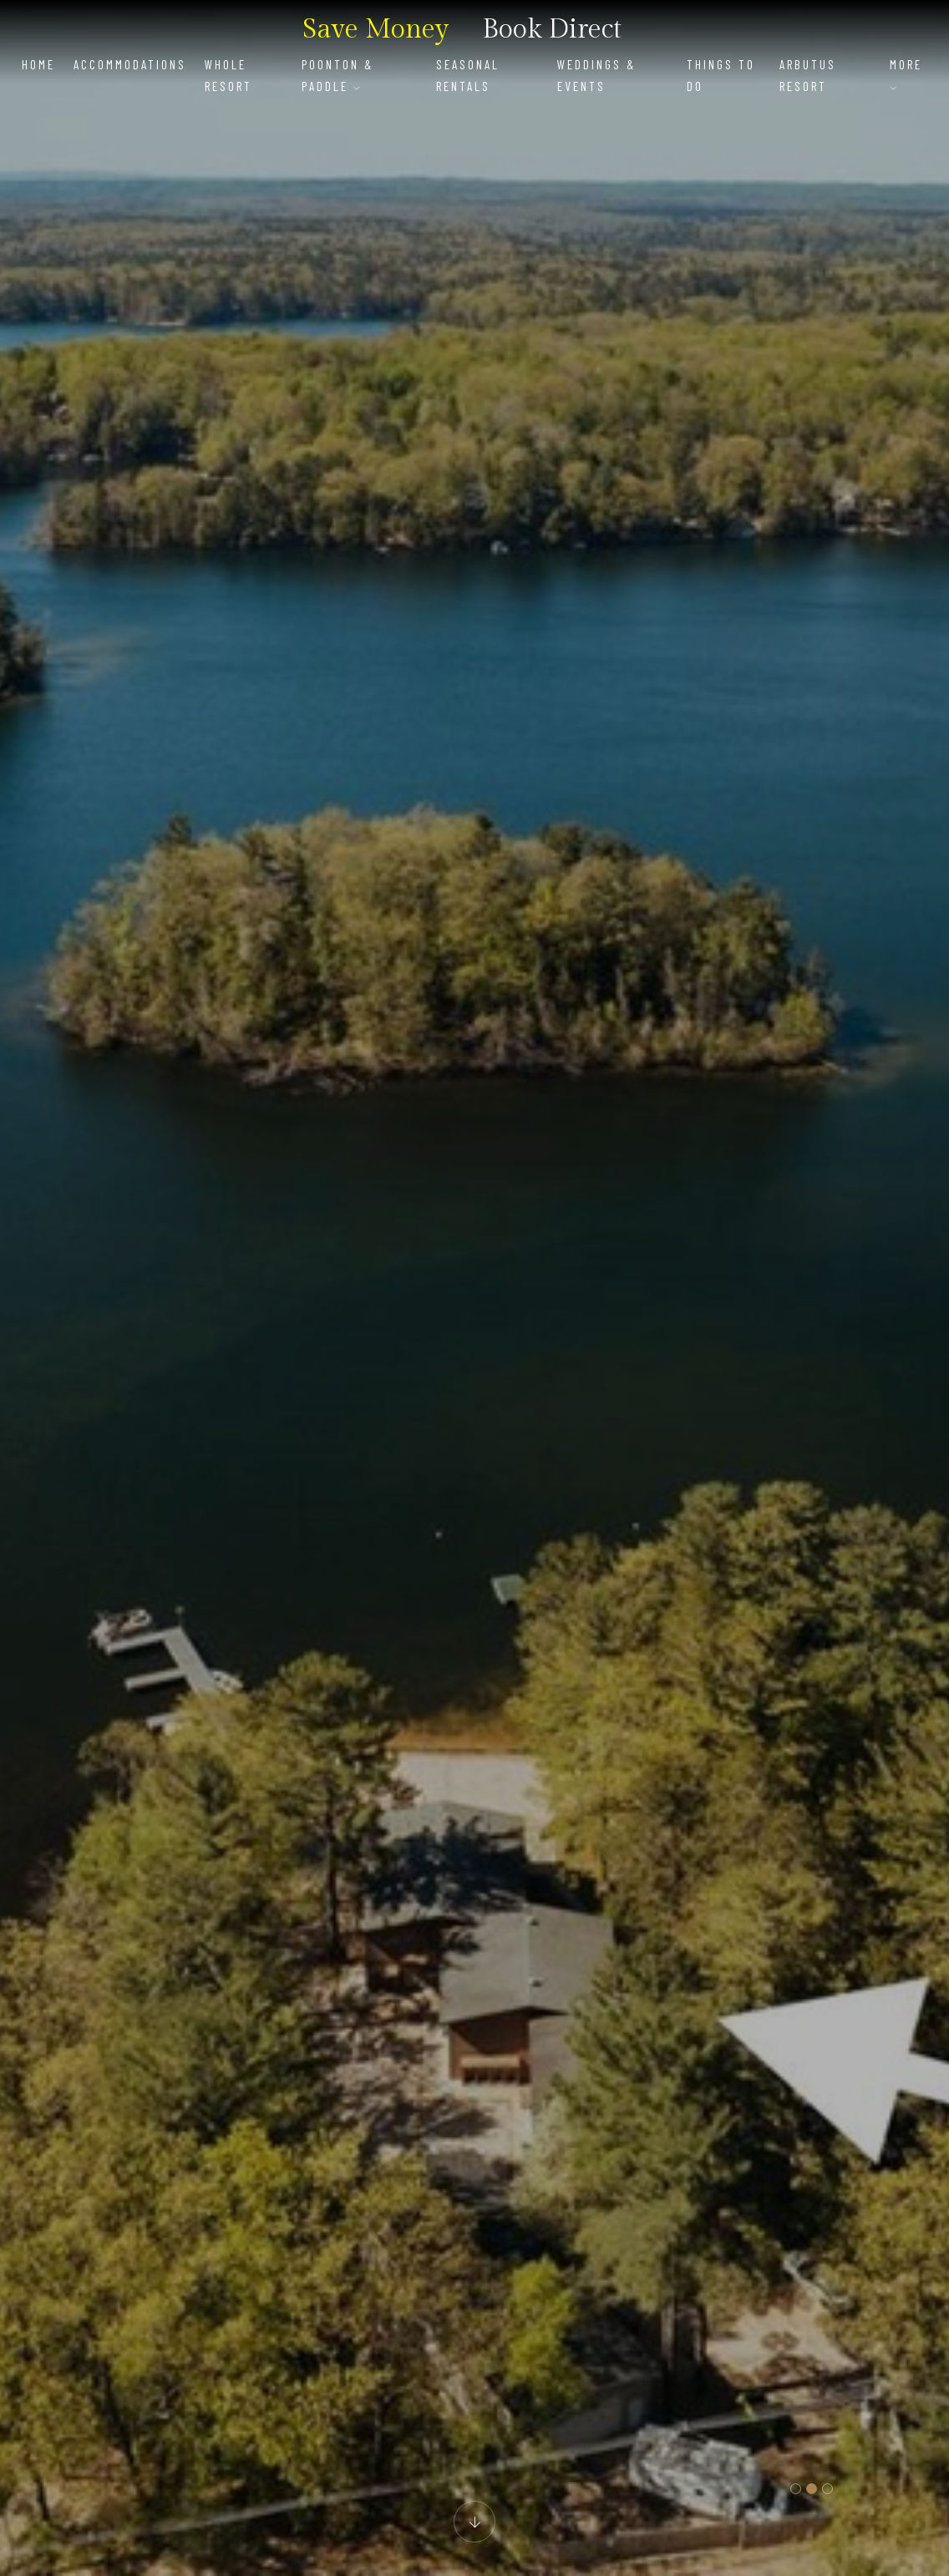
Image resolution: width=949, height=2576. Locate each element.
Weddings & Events (596, 75)
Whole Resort (228, 75)
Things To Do (721, 75)
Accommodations (130, 64)
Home (38, 64)
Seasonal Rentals (468, 75)
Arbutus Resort (807, 75)
